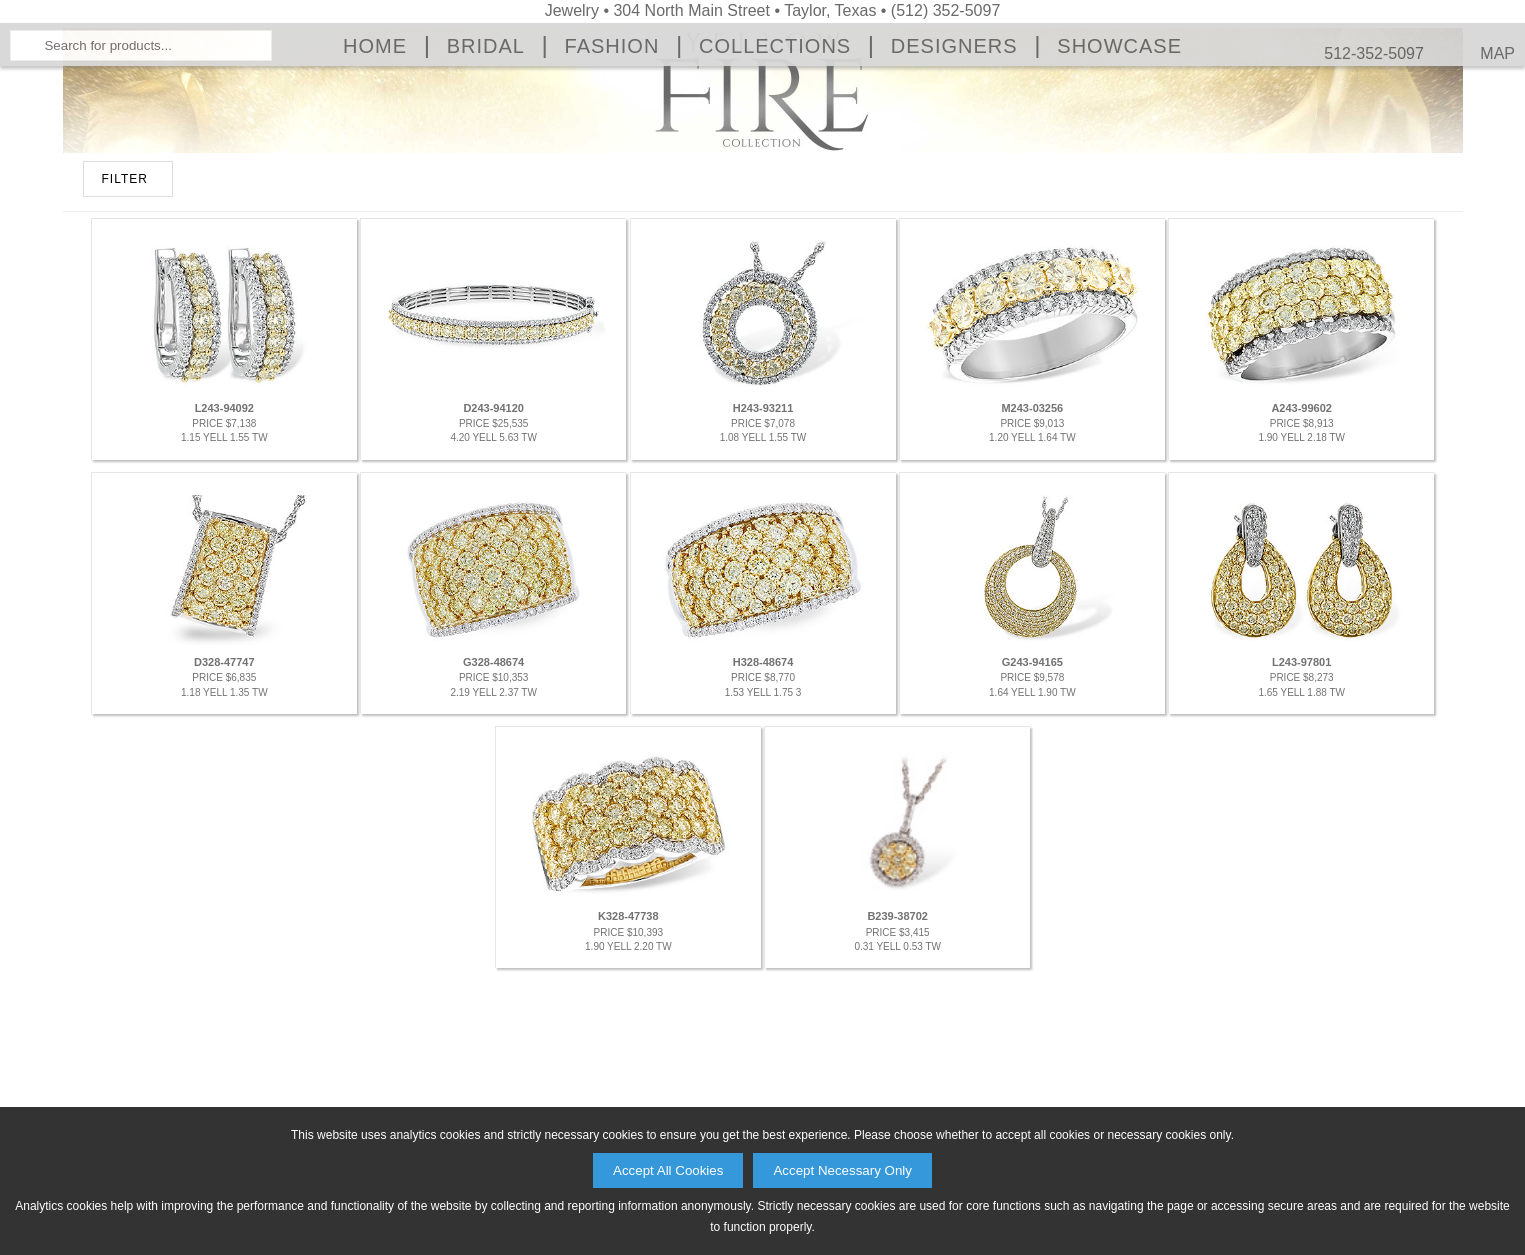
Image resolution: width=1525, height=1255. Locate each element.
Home (375, 206)
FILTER (125, 405)
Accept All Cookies (668, 1170)
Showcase (1119, 206)
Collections (775, 206)
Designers (954, 206)
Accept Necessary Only (842, 1170)
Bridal (486, 206)
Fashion (612, 206)
